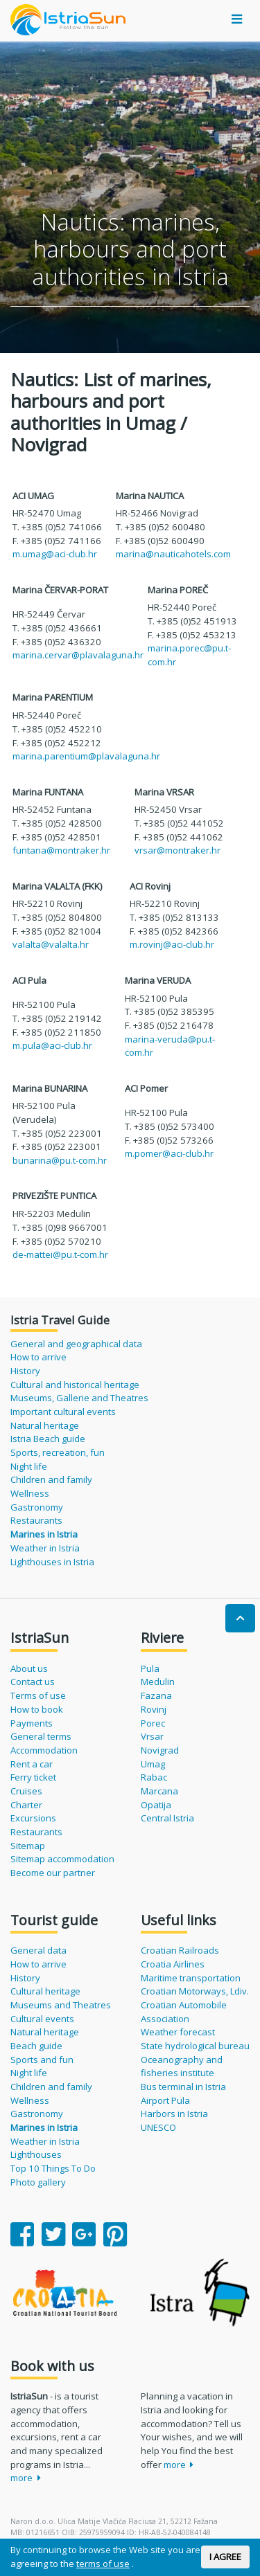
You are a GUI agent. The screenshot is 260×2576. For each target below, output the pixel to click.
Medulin (158, 1681)
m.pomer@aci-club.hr (169, 1153)
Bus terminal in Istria (183, 2086)
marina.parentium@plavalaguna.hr (86, 756)
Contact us (32, 1681)
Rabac (154, 1777)
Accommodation (44, 1750)
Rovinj (153, 1709)
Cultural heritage (45, 1991)
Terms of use (38, 1695)
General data (38, 1950)
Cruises (26, 1791)
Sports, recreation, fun (57, 1452)
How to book (36, 1709)
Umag (153, 1764)
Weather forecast (178, 2032)
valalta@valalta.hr (50, 944)
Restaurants (36, 1520)
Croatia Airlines (173, 1964)
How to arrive (38, 1357)
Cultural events (42, 2018)
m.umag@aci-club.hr (54, 554)
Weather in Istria (45, 1548)
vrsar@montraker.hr (177, 850)
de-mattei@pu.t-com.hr (60, 1254)
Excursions (33, 1818)
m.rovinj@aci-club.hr (172, 944)
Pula (150, 1668)
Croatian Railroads (180, 1950)
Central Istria (167, 1818)
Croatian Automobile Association (184, 2012)
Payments (31, 1723)
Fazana (156, 1695)
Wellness (29, 1493)
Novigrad (160, 1750)
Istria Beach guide (47, 1438)
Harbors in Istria (174, 2113)
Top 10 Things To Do (53, 2168)
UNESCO (158, 2127)
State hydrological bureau (195, 2045)
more (25, 2477)
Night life (28, 1466)
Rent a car (31, 1764)
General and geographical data (76, 1343)
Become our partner (52, 1872)
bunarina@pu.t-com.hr (59, 1160)
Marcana (159, 1791)
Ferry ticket (33, 1777)
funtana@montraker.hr (61, 850)
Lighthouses (36, 2154)
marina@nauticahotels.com (173, 554)
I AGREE (225, 2556)
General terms (40, 1736)
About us (29, 1668)
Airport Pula (165, 2100)
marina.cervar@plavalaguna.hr (78, 655)
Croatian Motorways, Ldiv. (195, 1991)
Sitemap (27, 1845)
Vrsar (152, 1736)
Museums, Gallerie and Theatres (79, 1397)
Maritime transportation (191, 1978)
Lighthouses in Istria (52, 1562)
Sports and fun (41, 2059)
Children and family (51, 1479)
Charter (26, 1805)
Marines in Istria (44, 1534)
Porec (153, 1723)
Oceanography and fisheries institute (182, 2066)
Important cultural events (63, 1411)
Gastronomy (36, 1507)
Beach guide (36, 2045)
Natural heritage (44, 1425)
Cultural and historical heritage (74, 1384)
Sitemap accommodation (62, 1859)
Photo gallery (38, 2182)
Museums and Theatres (60, 2005)
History (25, 1370)
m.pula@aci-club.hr (52, 1045)
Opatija (156, 1805)
